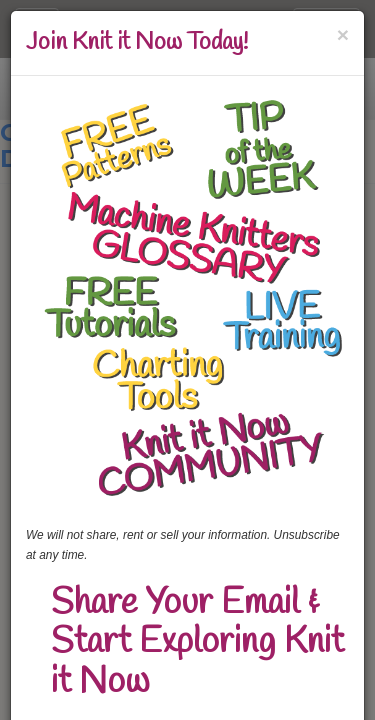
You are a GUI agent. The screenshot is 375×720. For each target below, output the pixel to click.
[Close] (343, 34)
